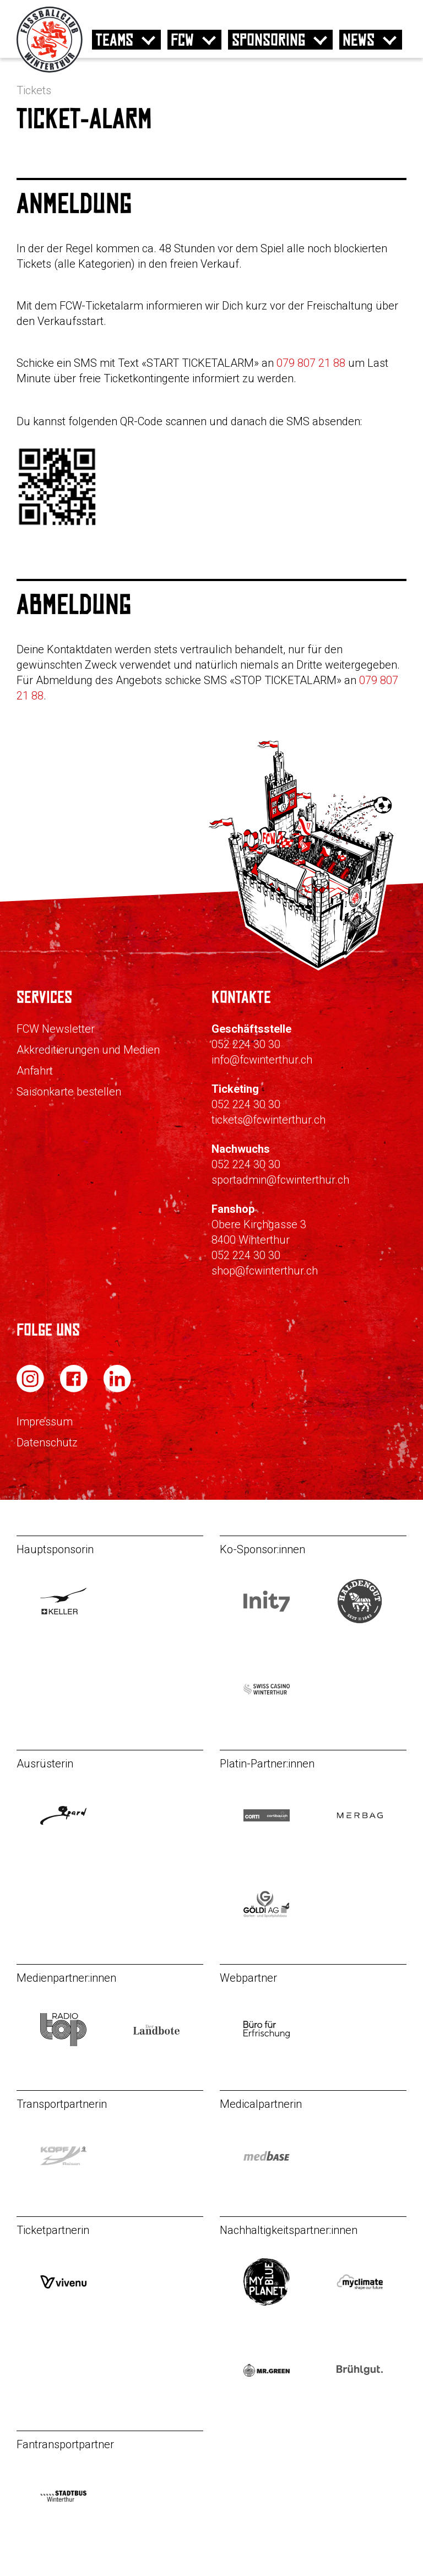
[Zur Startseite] (50, 69)
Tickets (34, 90)
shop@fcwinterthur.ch (265, 1270)
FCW (182, 40)
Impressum (45, 1421)
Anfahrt (35, 1070)
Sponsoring (268, 40)
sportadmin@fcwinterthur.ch (280, 1179)
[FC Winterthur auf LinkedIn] (117, 1389)
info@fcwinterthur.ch (262, 1059)
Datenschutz (47, 1442)
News (359, 40)
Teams (114, 40)
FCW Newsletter (56, 1028)
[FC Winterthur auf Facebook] (75, 1389)
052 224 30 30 (246, 1044)
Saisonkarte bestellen (69, 1091)
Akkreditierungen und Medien (88, 1049)
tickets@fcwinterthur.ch (269, 1119)
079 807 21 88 (310, 363)
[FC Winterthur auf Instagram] (31, 1389)
